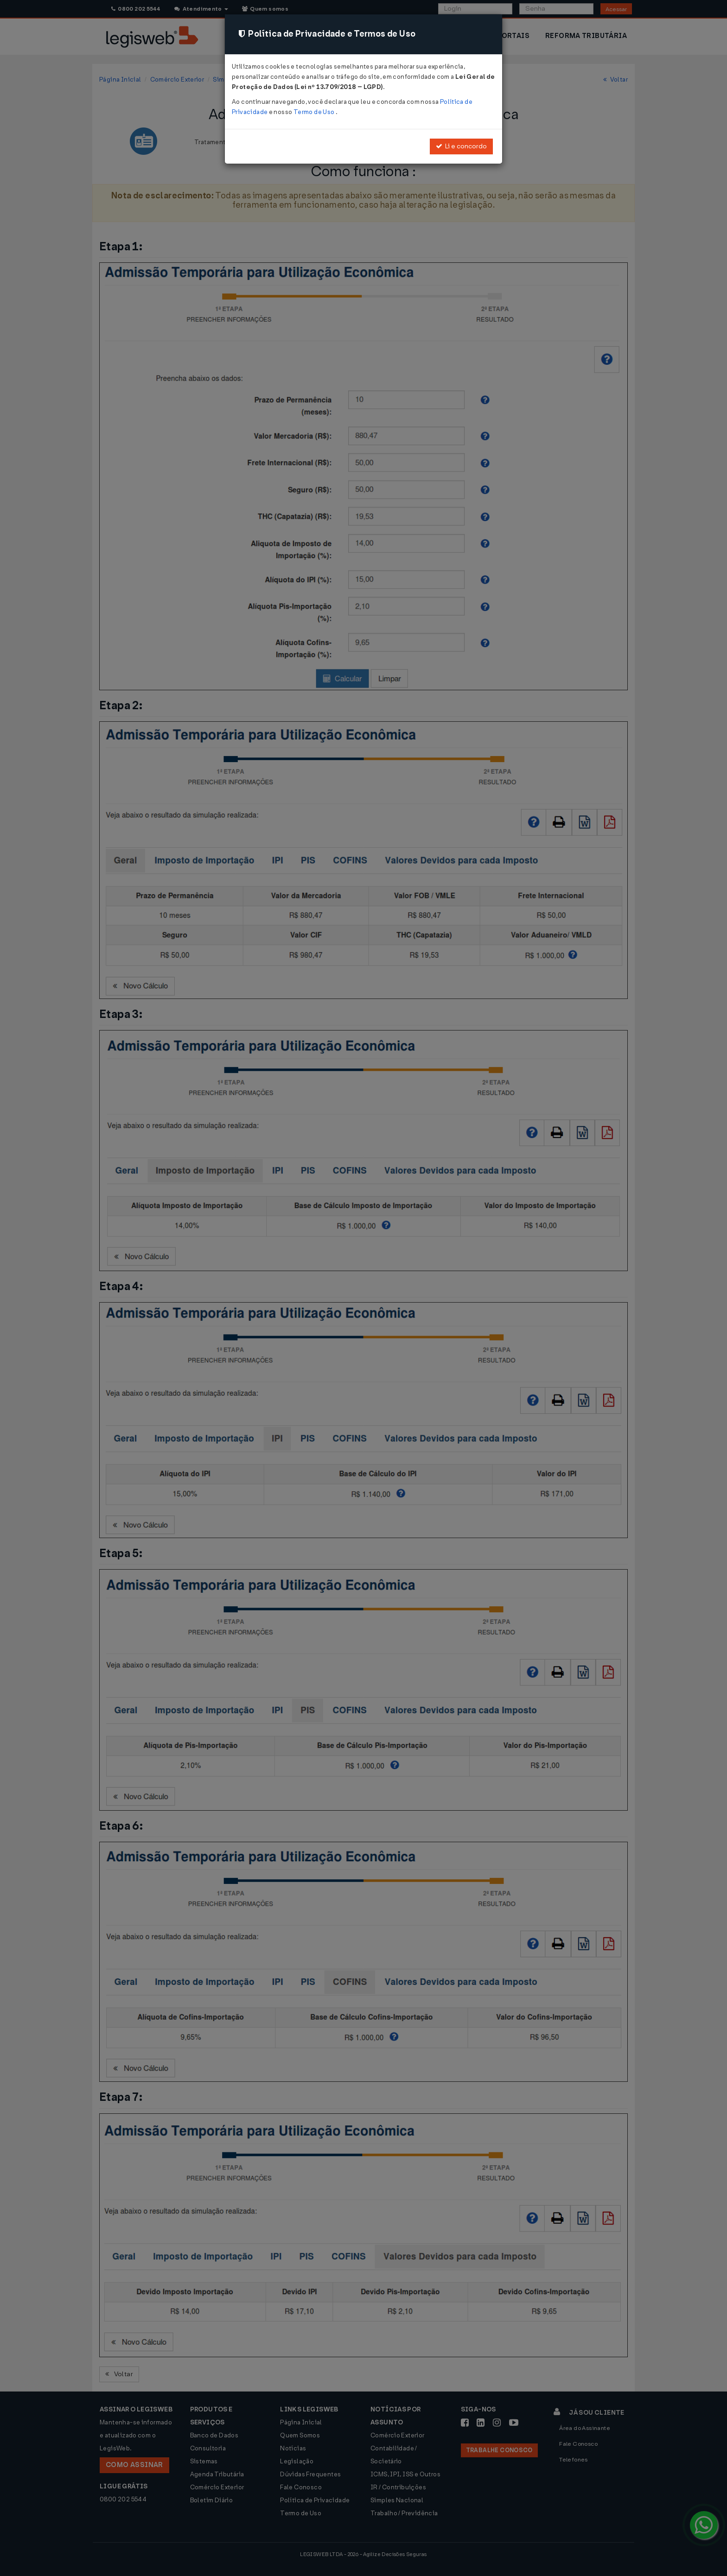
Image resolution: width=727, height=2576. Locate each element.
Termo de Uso (314, 112)
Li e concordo (461, 146)
